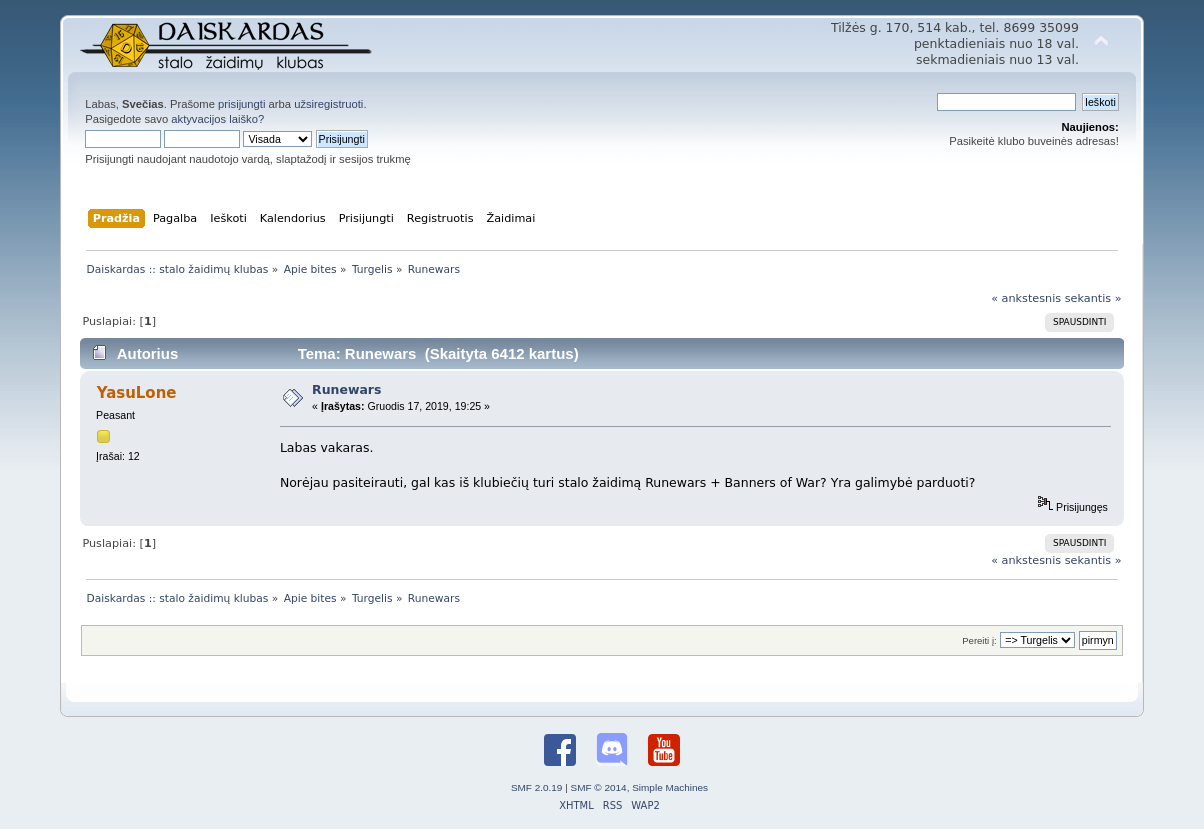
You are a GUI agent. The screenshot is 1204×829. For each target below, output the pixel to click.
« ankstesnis (1026, 298)
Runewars (346, 389)
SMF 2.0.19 (537, 787)
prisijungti (241, 104)
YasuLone (137, 393)
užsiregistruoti (328, 104)
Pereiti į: (979, 640)
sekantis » (1093, 298)
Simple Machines (670, 787)
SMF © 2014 (599, 787)
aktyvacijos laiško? (217, 119)
